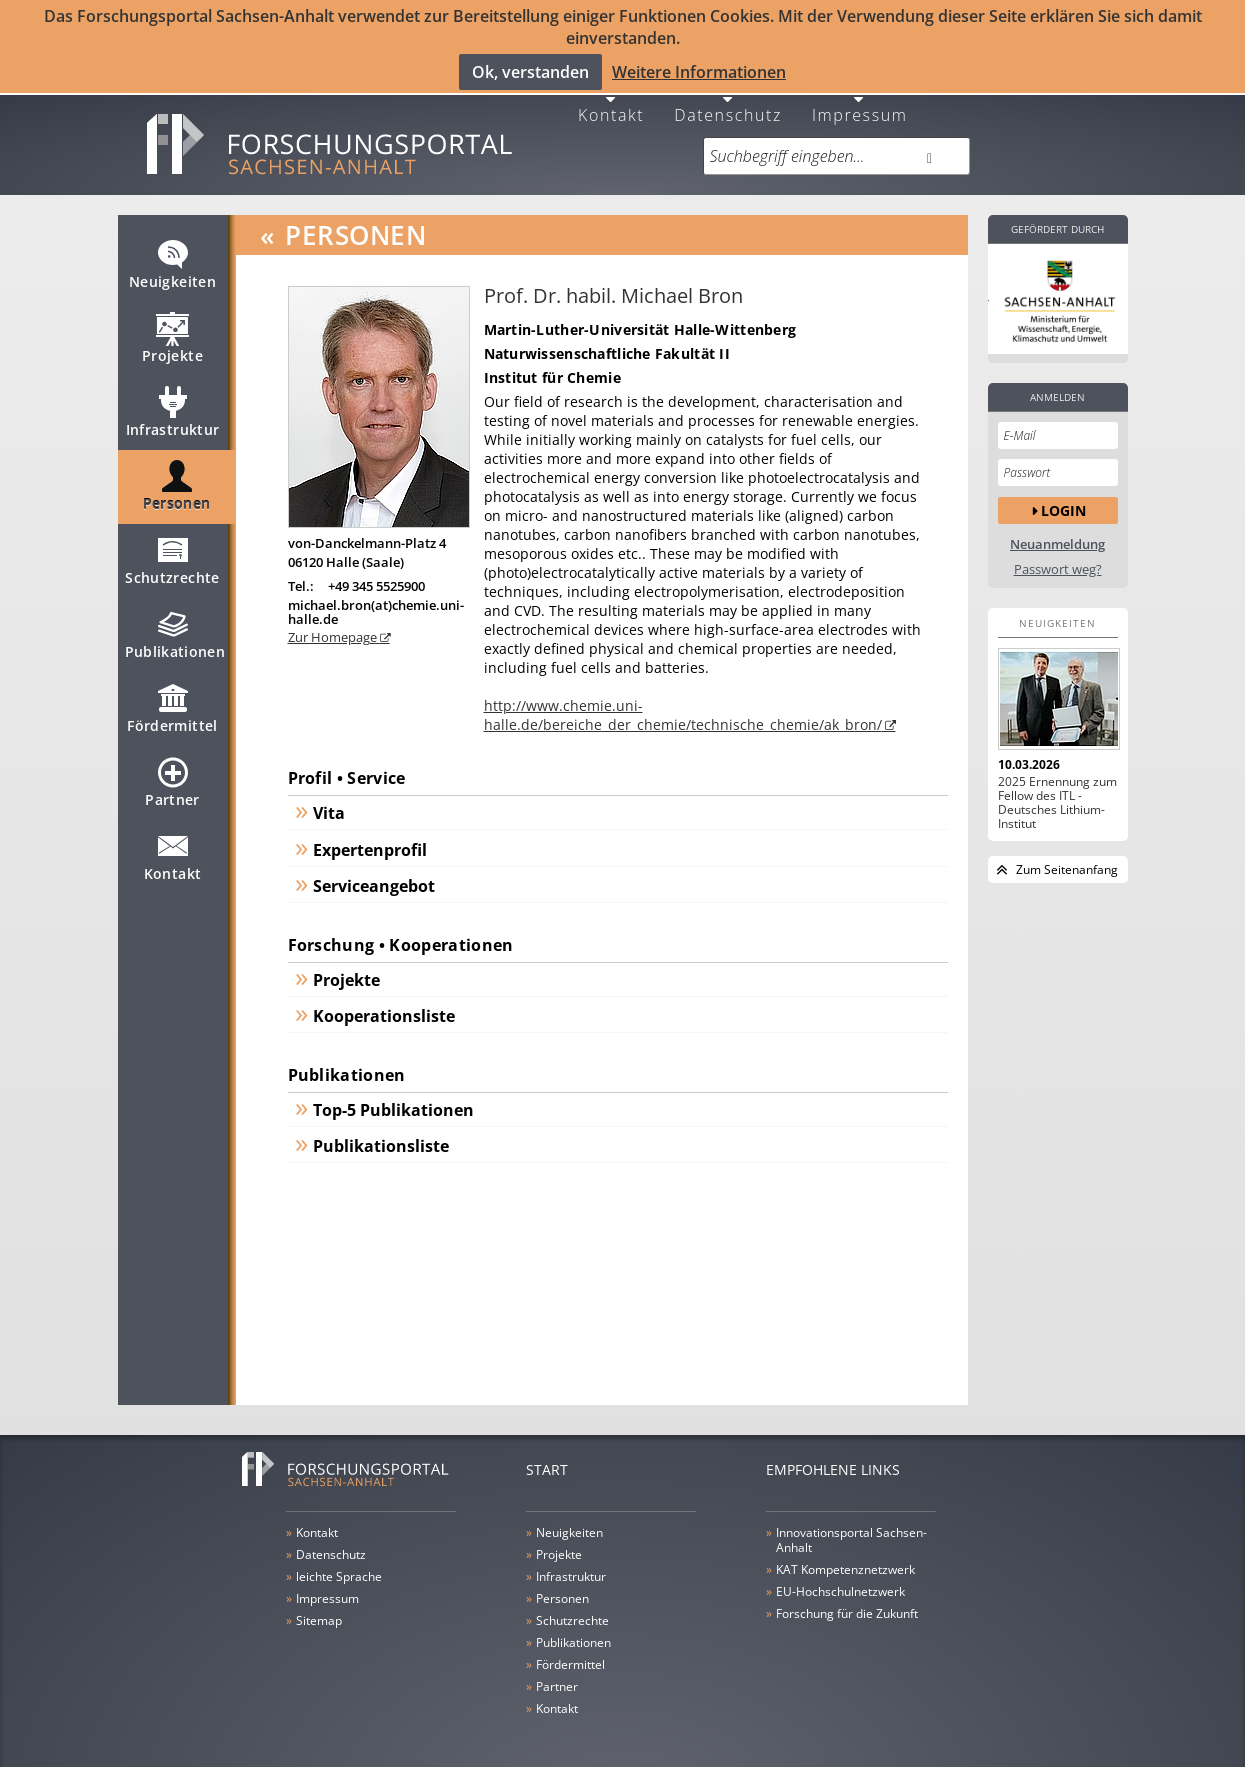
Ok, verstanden (530, 71)
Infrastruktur (173, 409)
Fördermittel (172, 705)
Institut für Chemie (552, 365)
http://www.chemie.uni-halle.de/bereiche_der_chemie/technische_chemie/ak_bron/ (683, 703)
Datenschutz (728, 101)
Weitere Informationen (699, 71)
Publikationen (175, 631)
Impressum (860, 101)
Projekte (172, 335)
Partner (172, 779)
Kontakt (611, 101)
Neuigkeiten (172, 261)
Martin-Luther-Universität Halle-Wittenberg (640, 317)
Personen (177, 483)
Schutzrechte (172, 557)
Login (1063, 497)
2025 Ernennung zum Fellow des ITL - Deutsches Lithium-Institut (1057, 791)
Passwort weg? (1058, 557)
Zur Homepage (334, 624)
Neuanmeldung (1057, 532)
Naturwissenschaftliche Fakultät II (607, 341)
